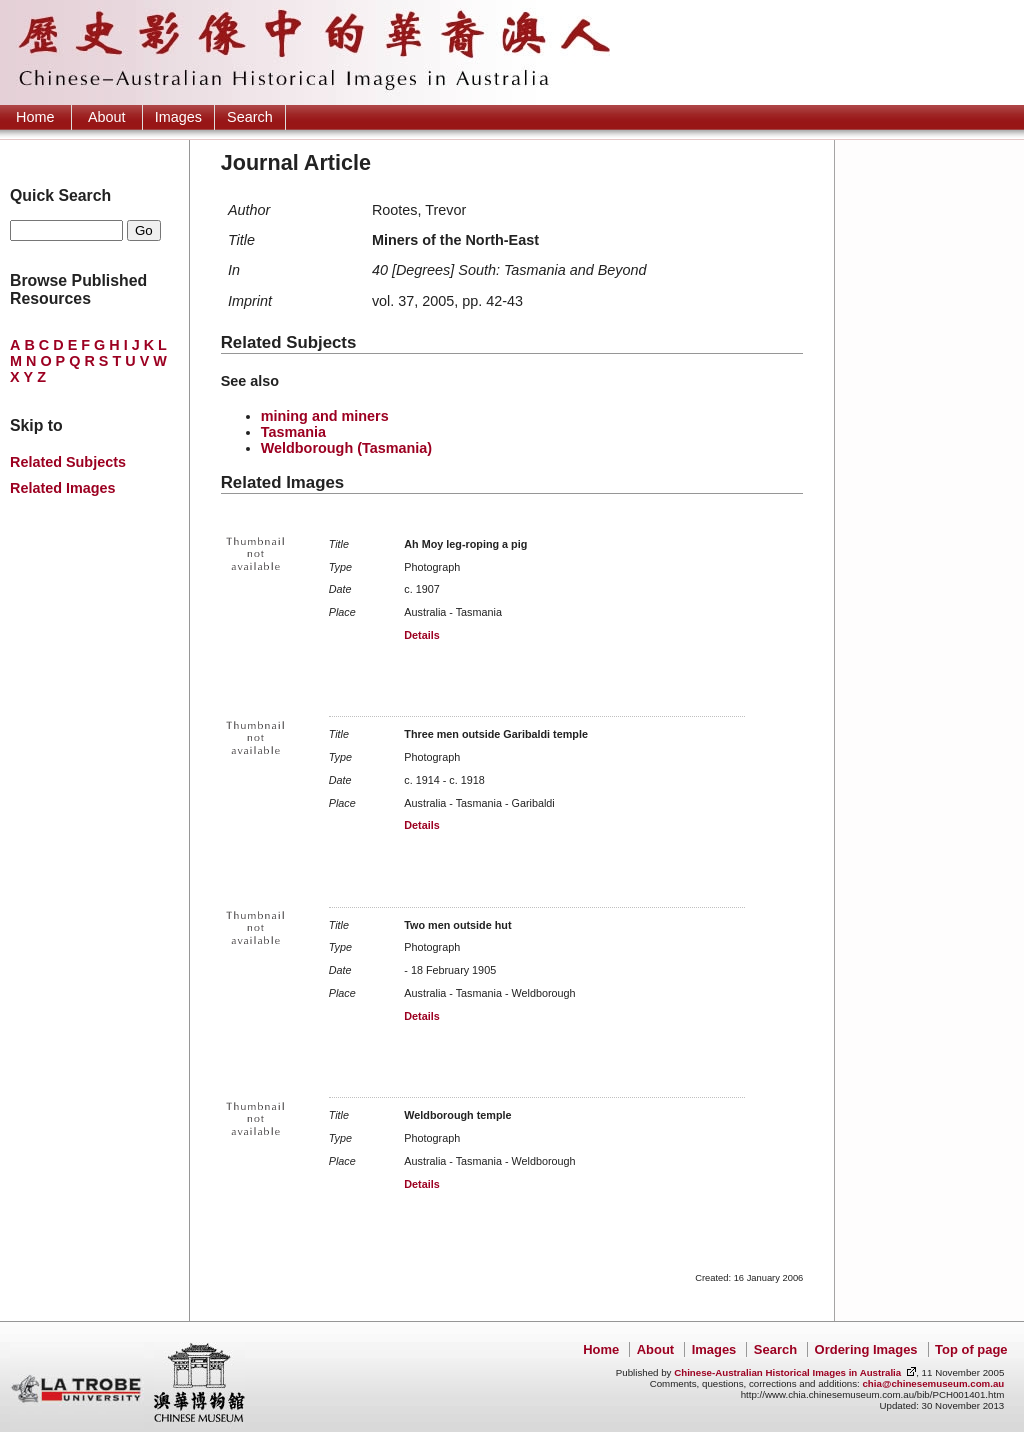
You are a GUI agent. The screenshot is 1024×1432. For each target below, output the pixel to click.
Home (35, 117)
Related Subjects (68, 462)
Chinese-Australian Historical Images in (787, 1372)
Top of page (971, 1349)
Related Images (63, 488)
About (107, 117)
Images (178, 117)
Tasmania (293, 432)
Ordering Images (866, 1349)
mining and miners (325, 416)
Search (250, 117)
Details (421, 635)
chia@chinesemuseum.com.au (933, 1383)
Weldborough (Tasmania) (346, 448)
